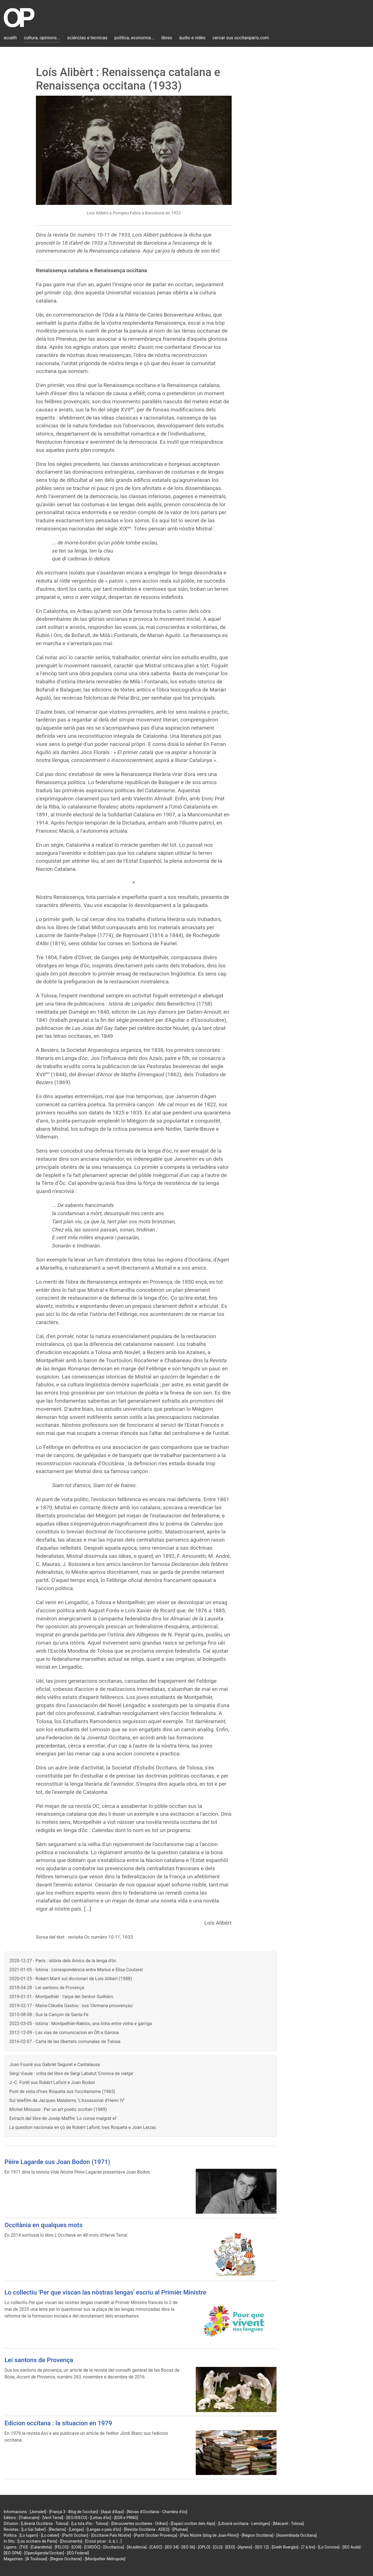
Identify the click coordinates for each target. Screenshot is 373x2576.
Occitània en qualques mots (43, 2225)
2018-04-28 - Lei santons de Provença (46, 1987)
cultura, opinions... (42, 37)
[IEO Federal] (78, 2553)
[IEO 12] (262, 2547)
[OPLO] (204, 2547)
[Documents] (71, 2541)
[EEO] (230, 2547)
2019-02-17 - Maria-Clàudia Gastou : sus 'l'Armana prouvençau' (71, 2005)
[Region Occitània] (257, 2535)
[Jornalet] (38, 2511)
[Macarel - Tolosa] (288, 2523)
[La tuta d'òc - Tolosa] (89, 2523)
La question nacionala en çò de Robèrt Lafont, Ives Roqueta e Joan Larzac (82, 2127)
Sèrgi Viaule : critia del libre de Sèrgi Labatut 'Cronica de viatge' (71, 2073)
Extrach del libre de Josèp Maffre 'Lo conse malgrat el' (63, 2118)
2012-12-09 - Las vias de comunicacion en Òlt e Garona (64, 2032)
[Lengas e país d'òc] (104, 2529)
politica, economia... (134, 37)
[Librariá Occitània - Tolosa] (44, 2523)
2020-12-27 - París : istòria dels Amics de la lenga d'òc (62, 1960)
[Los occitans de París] (37, 2541)
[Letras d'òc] (100, 2517)
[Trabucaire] (29, 2517)
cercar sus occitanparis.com (241, 37)
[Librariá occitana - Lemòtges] (244, 2523)
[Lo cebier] (50, 2535)
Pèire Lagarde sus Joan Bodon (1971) (57, 2161)
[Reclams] (57, 2529)
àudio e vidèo (192, 37)
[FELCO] (61, 2547)
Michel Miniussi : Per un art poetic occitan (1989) (58, 2109)
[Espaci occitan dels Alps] (193, 2523)
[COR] (76, 2547)
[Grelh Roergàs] (285, 2547)
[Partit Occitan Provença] (155, 2535)
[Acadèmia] (136, 2547)
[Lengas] (76, 2529)
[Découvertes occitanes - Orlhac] (139, 2523)
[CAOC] (155, 2547)
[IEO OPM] (12, 2553)
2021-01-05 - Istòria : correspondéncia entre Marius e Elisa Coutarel (76, 1969)
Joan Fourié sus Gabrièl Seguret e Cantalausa (54, 2064)
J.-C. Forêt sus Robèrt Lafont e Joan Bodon (52, 2082)
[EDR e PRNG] (126, 2517)
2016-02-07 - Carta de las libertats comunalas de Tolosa (64, 2041)
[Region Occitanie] (66, 2559)
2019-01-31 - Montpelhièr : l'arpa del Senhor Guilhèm (61, 1996)
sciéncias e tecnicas (87, 37)
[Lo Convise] (328, 2547)
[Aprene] (245, 2547)
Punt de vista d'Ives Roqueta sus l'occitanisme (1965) (62, 2091)
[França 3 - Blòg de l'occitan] (73, 2511)
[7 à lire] (308, 2547)
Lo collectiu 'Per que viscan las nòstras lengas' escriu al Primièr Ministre (105, 2292)
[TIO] (23, 2547)
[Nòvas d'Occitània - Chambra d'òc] (157, 2511)
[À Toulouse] (36, 2559)
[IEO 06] (188, 2547)
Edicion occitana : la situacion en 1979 (58, 2423)
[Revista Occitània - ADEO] (146, 2529)
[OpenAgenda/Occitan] (44, 2553)
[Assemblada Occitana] (297, 2535)
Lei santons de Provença (38, 2360)
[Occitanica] (113, 2547)
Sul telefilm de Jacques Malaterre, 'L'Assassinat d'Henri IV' (67, 2100)
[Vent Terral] (52, 2517)
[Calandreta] (41, 2547)
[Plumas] (180, 2529)
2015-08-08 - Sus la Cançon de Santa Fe (48, 2014)
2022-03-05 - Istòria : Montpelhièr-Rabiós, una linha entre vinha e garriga (80, 2023)
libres (166, 37)
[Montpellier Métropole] (105, 2559)
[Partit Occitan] (75, 2535)
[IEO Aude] (351, 2547)
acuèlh (10, 37)
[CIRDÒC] (92, 2547)
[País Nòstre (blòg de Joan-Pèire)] (209, 2535)
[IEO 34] (172, 2547)
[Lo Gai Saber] (33, 2529)
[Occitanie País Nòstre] (111, 2535)
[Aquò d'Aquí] (112, 2511)
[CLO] (217, 2547)
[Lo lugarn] (29, 2535)
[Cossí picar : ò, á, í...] (103, 2541)
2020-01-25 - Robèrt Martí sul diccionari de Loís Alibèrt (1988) (70, 1978)
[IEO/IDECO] (76, 2517)
